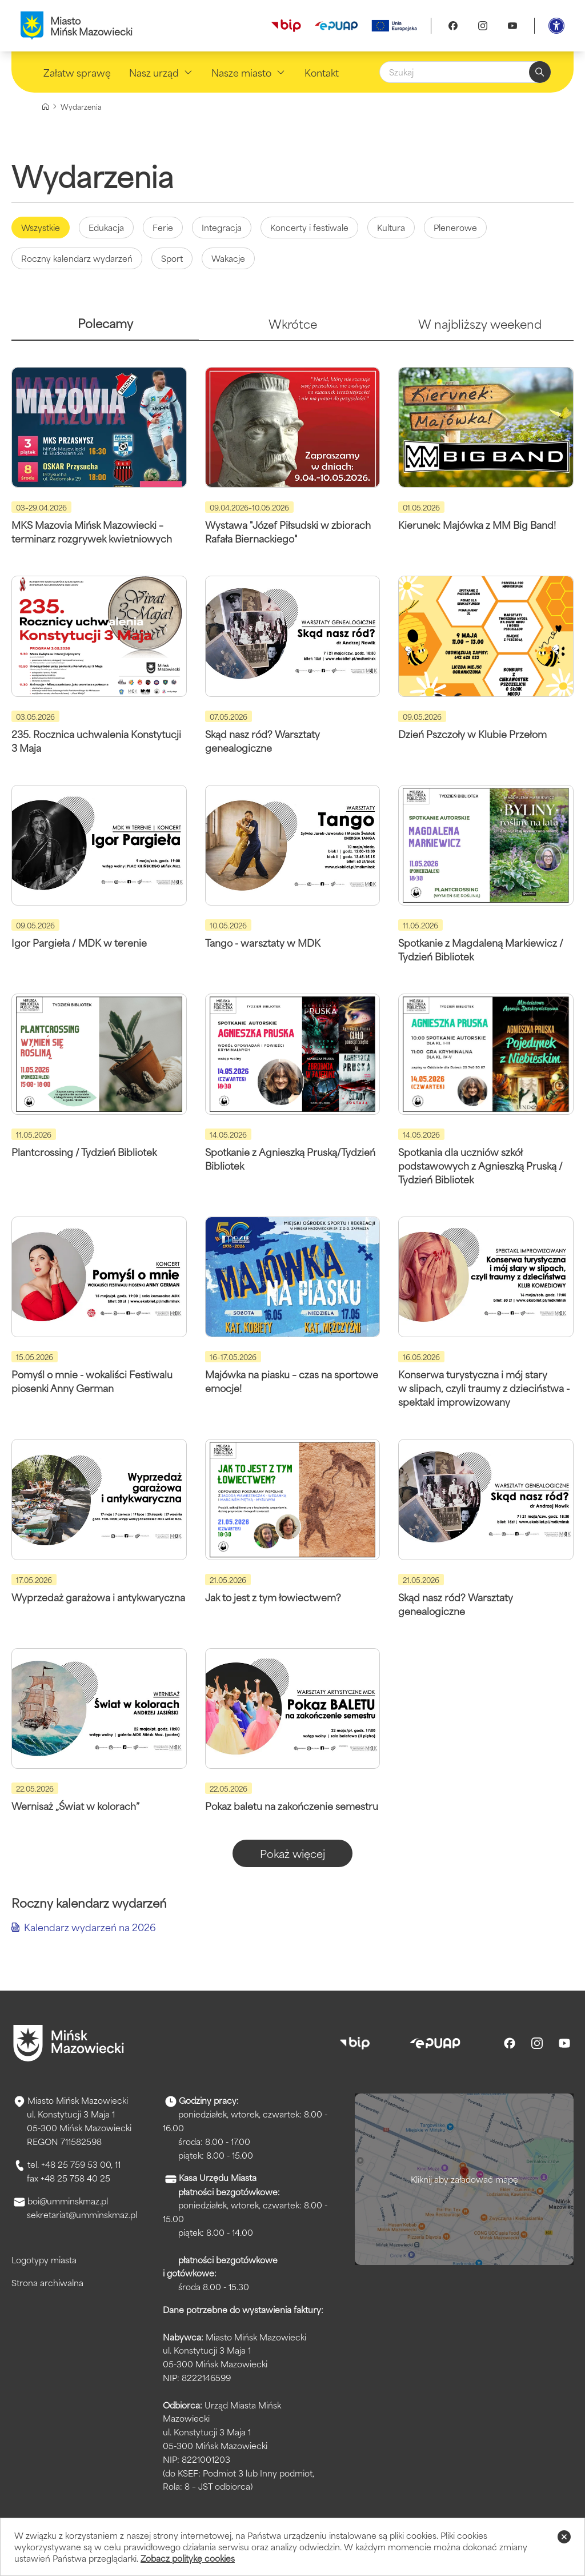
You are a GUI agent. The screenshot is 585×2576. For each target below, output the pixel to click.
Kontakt (321, 72)
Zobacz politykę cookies (188, 2558)
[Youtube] (512, 26)
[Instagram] (483, 26)
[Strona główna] (45, 106)
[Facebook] (453, 26)
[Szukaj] (465, 72)
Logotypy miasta (44, 2259)
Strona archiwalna (47, 2282)
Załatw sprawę (77, 72)
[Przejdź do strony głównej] (68, 2043)
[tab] (105, 328)
